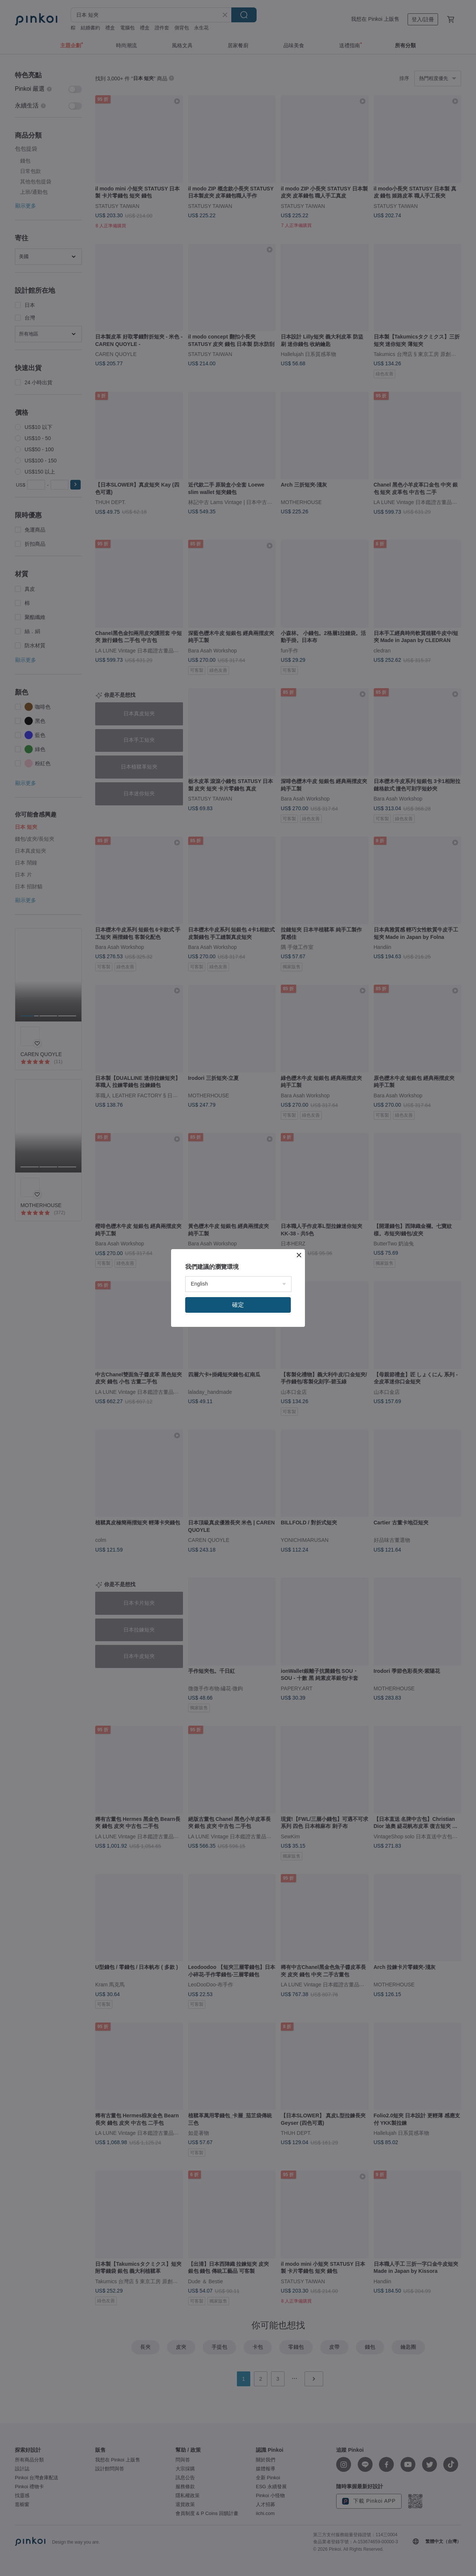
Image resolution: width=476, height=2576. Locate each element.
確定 (238, 1305)
